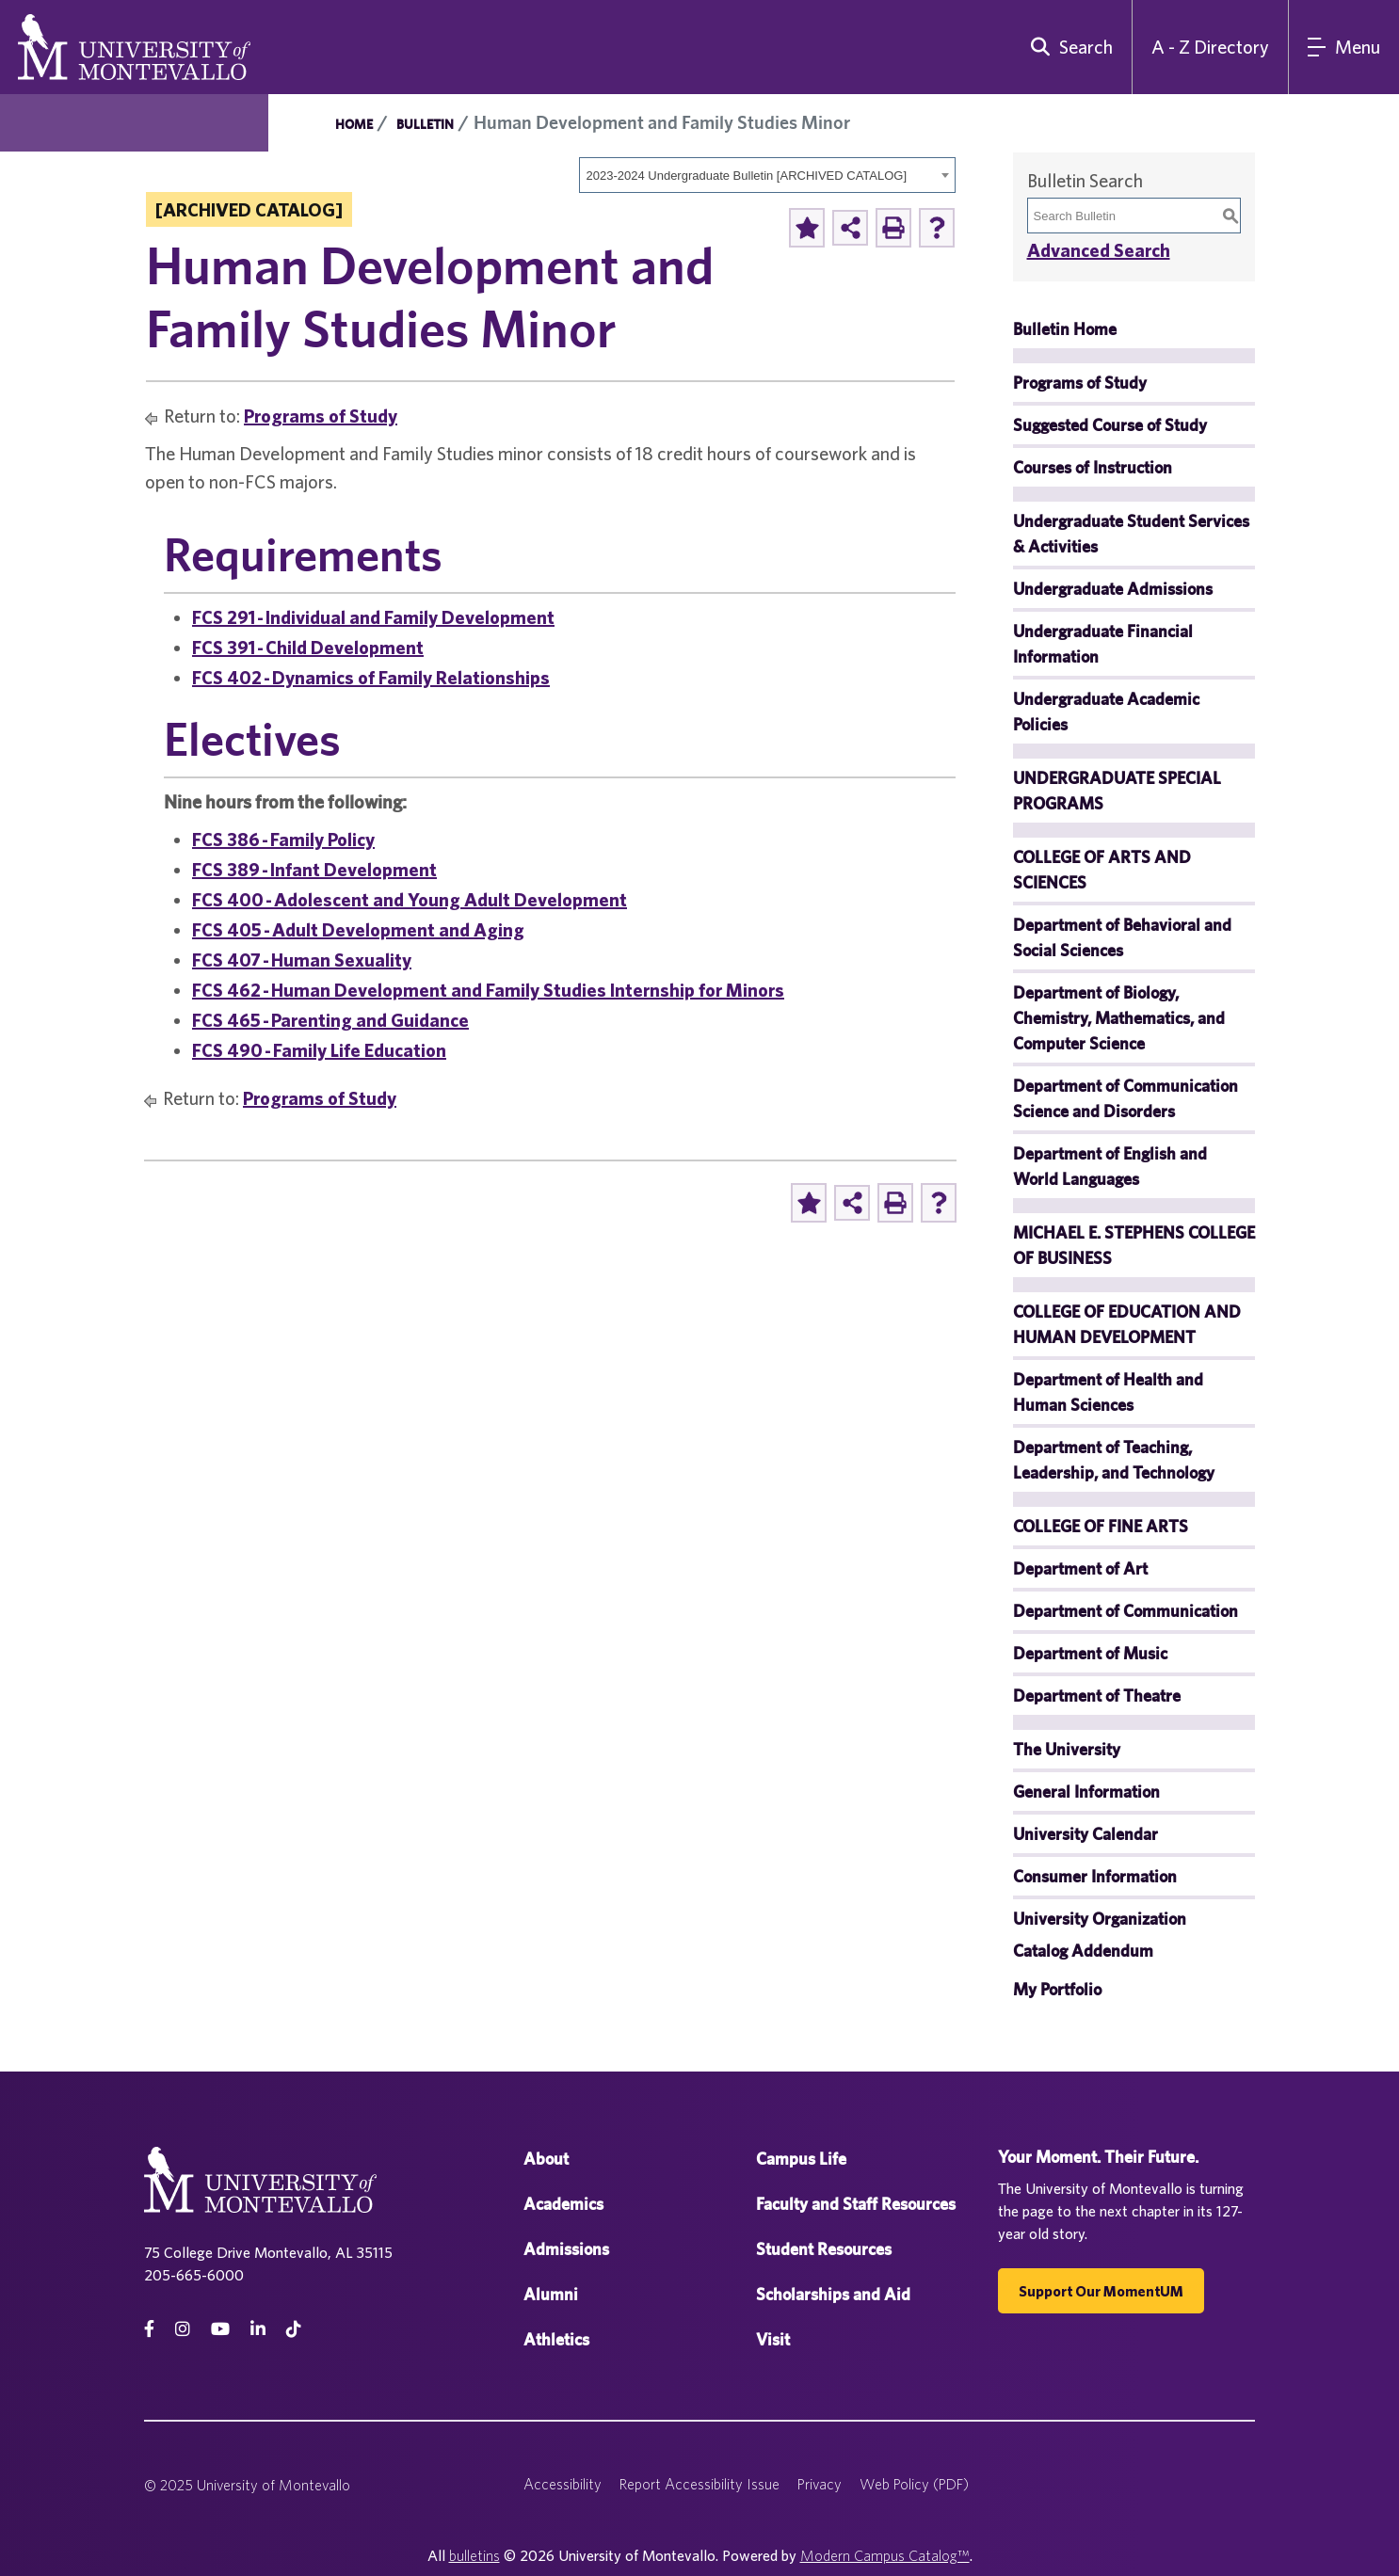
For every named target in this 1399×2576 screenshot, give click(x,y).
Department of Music (1090, 1653)
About (546, 2158)
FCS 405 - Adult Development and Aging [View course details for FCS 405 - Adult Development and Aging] (358, 929)
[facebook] (149, 2329)
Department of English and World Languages (1110, 1166)
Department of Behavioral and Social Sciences (1122, 937)
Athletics (556, 2339)
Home (354, 124)
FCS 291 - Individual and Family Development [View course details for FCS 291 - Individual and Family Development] (373, 617)
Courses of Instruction (1092, 467)
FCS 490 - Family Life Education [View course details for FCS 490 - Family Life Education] (319, 1050)
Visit (773, 2339)
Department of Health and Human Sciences (1108, 1392)
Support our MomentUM (1101, 2290)
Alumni (550, 2294)
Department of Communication (1125, 1611)
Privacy (819, 2483)
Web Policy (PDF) (914, 2483)
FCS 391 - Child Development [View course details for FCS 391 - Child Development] (308, 647)
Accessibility (562, 2483)
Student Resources (824, 2249)
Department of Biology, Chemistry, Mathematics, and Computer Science (1119, 1018)
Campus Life (801, 2158)
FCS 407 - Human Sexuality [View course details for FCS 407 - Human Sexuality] (301, 959)
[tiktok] (293, 2329)
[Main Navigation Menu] (1344, 47)
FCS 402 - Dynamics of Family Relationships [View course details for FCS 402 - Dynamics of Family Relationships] (371, 677)
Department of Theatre (1097, 1695)
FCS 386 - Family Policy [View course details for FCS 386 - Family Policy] (283, 839)
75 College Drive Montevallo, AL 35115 (268, 2252)
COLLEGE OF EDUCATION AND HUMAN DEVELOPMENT (1127, 1324)
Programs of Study (320, 415)
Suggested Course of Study (1110, 425)
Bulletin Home (1065, 329)
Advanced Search (1098, 250)
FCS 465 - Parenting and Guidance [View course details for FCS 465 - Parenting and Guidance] (330, 1020)
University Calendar (1085, 1834)
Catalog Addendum (1083, 1950)
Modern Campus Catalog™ (885, 2555)
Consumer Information (1095, 1876)
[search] (1068, 47)
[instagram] (182, 2329)
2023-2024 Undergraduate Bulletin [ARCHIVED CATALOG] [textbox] (747, 175)
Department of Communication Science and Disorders (1125, 1098)
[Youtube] (220, 2329)
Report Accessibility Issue (699, 2483)
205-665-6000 (194, 2274)
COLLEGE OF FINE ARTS (1100, 1526)
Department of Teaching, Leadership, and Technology (1113, 1459)
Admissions (566, 2249)
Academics (563, 2204)
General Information (1086, 1791)
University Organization (1099, 1918)
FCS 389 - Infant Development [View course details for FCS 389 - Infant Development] (314, 869)
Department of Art (1080, 1568)
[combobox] (767, 175)
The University (1066, 1749)
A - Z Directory (1210, 46)
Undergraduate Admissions (1113, 589)
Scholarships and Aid (833, 2294)
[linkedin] (257, 2329)
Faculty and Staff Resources (856, 2204)
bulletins (474, 2555)
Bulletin (425, 124)
